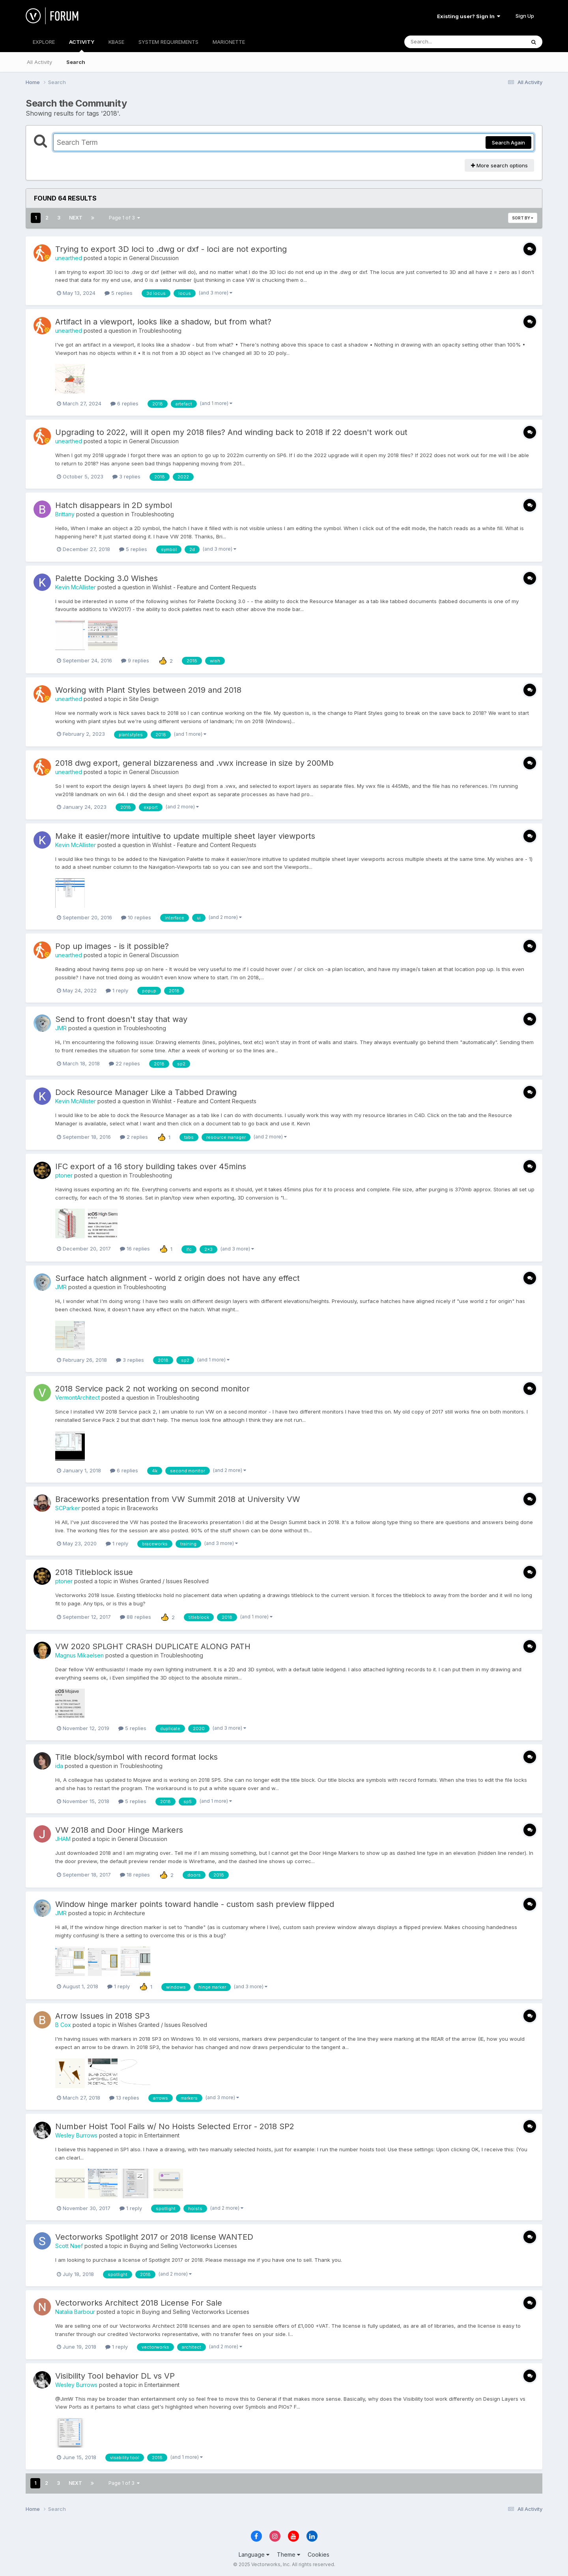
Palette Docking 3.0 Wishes (106, 578)
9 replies (135, 660)
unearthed (68, 258)
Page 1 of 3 (124, 218)
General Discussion (154, 258)
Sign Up (525, 16)
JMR (61, 1028)
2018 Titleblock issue (94, 1572)
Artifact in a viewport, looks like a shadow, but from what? (163, 321)
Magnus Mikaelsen (79, 1655)
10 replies (136, 917)
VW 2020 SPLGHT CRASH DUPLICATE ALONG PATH (152, 1646)
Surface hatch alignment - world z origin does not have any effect (177, 1278)
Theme (288, 2554)
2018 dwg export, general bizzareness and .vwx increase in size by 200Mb (194, 763)
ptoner (64, 1175)
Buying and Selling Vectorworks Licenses (183, 2245)
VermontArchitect (77, 1397)
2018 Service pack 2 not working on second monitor (152, 1388)
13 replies (124, 2097)
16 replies (135, 1248)
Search (75, 62)
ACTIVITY (81, 45)
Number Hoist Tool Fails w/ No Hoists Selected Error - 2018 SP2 (174, 2126)
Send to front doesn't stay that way (121, 1019)
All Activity (39, 62)
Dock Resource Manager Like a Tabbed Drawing (146, 1092)
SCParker (67, 1508)
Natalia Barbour (75, 2311)
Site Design (144, 699)
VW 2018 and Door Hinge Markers (119, 1830)
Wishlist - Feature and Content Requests (204, 587)
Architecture (129, 1913)
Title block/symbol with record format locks (136, 1757)
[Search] (443, 42)
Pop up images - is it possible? (112, 946)
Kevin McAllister (75, 587)
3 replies (126, 476)
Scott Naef (69, 2245)
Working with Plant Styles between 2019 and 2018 (148, 690)
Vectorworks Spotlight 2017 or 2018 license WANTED (154, 2237)
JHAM (63, 1838)
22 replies (124, 1063)
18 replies (135, 1874)
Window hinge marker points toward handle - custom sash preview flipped (194, 1904)
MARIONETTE (229, 42)
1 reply (117, 990)
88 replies (135, 1617)
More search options (499, 165)
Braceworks (142, 1508)
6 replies (124, 403)
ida (59, 1765)
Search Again (508, 142)
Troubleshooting (159, 330)
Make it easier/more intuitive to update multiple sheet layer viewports (185, 836)
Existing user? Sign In (468, 16)
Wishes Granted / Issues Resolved (164, 1581)
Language (254, 2554)
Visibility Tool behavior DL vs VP (115, 2376)
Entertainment (161, 2135)
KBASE (116, 42)
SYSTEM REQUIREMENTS (168, 42)
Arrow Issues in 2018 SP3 (102, 2016)
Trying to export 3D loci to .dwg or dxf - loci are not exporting (171, 249)
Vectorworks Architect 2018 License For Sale (138, 2303)
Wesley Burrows (76, 2135)
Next (75, 218)
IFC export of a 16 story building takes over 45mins (150, 1166)
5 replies (119, 293)
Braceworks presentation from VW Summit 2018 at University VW (177, 1499)
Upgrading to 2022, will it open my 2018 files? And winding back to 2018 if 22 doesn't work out (231, 432)
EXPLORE (44, 42)
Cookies (318, 2554)
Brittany (65, 514)
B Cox (63, 2024)
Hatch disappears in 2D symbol (113, 505)
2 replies (134, 1137)
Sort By (522, 218)
